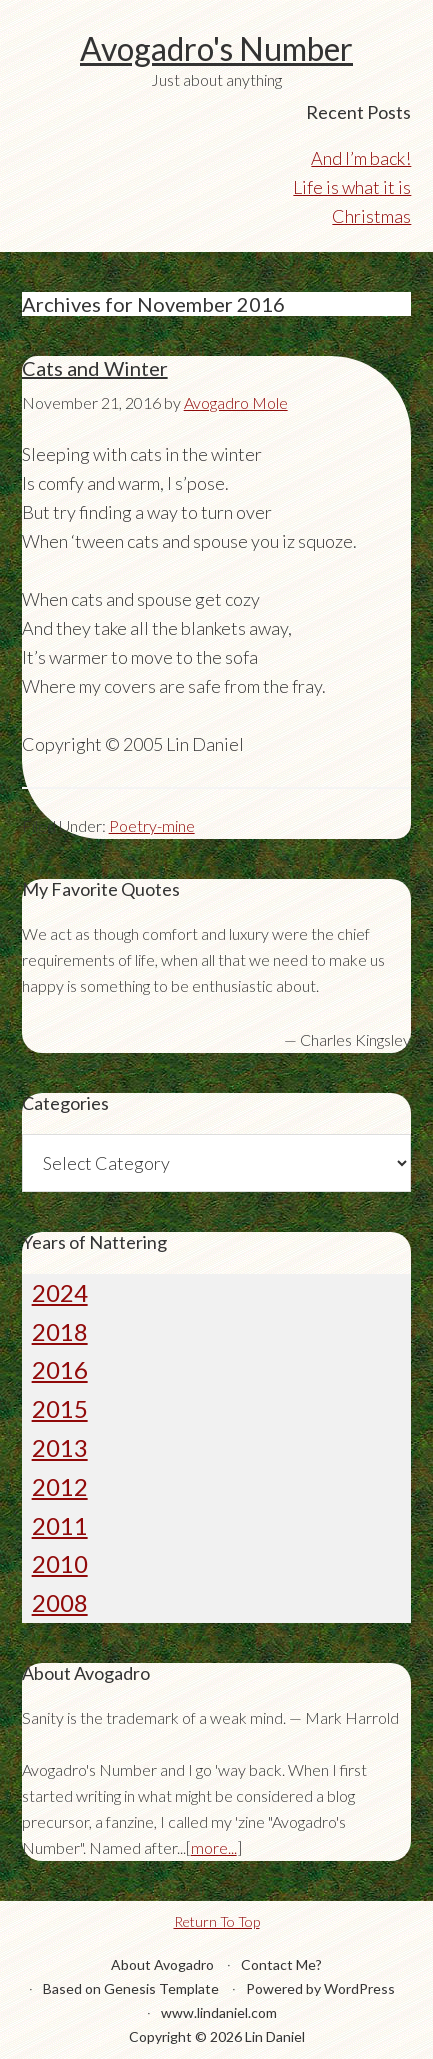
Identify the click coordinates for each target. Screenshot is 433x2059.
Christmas (371, 216)
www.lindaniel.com (219, 2012)
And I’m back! (361, 158)
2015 (60, 1408)
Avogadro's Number (216, 48)
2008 (60, 1602)
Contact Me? (281, 1964)
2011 (60, 1525)
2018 (60, 1331)
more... (214, 1847)
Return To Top (217, 1921)
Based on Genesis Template (131, 1988)
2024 (60, 1292)
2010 (60, 1563)
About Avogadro (162, 1964)
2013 (60, 1447)
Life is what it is (352, 187)
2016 (60, 1369)
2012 (60, 1486)
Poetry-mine (152, 825)
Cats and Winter (95, 368)
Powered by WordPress (320, 1988)
